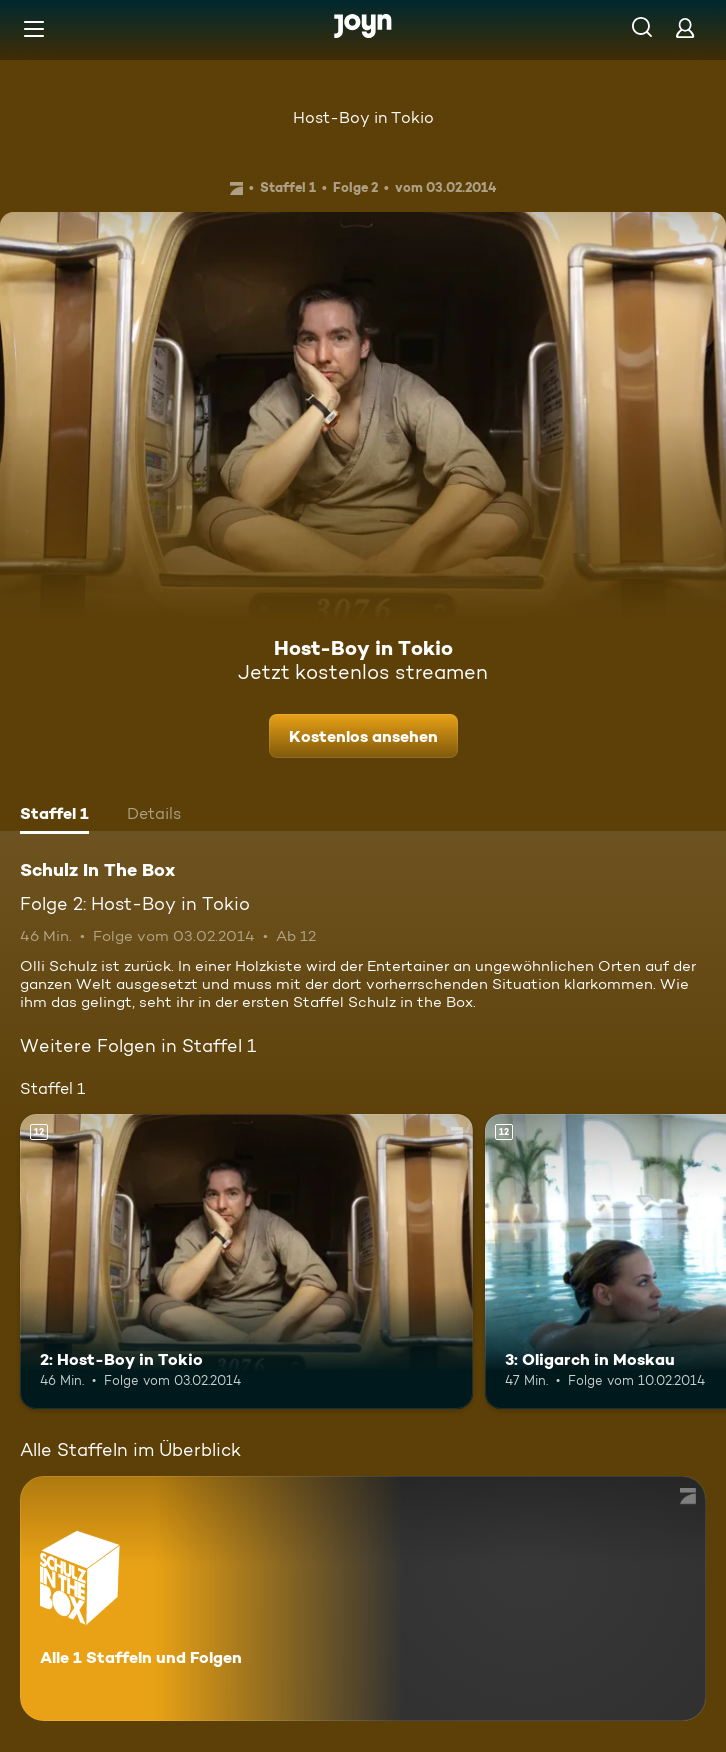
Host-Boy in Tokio (363, 117)
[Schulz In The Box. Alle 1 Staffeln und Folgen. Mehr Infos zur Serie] (363, 1598)
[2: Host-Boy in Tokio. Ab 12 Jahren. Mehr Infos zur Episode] (246, 1261)
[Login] (685, 27)
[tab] (54, 816)
